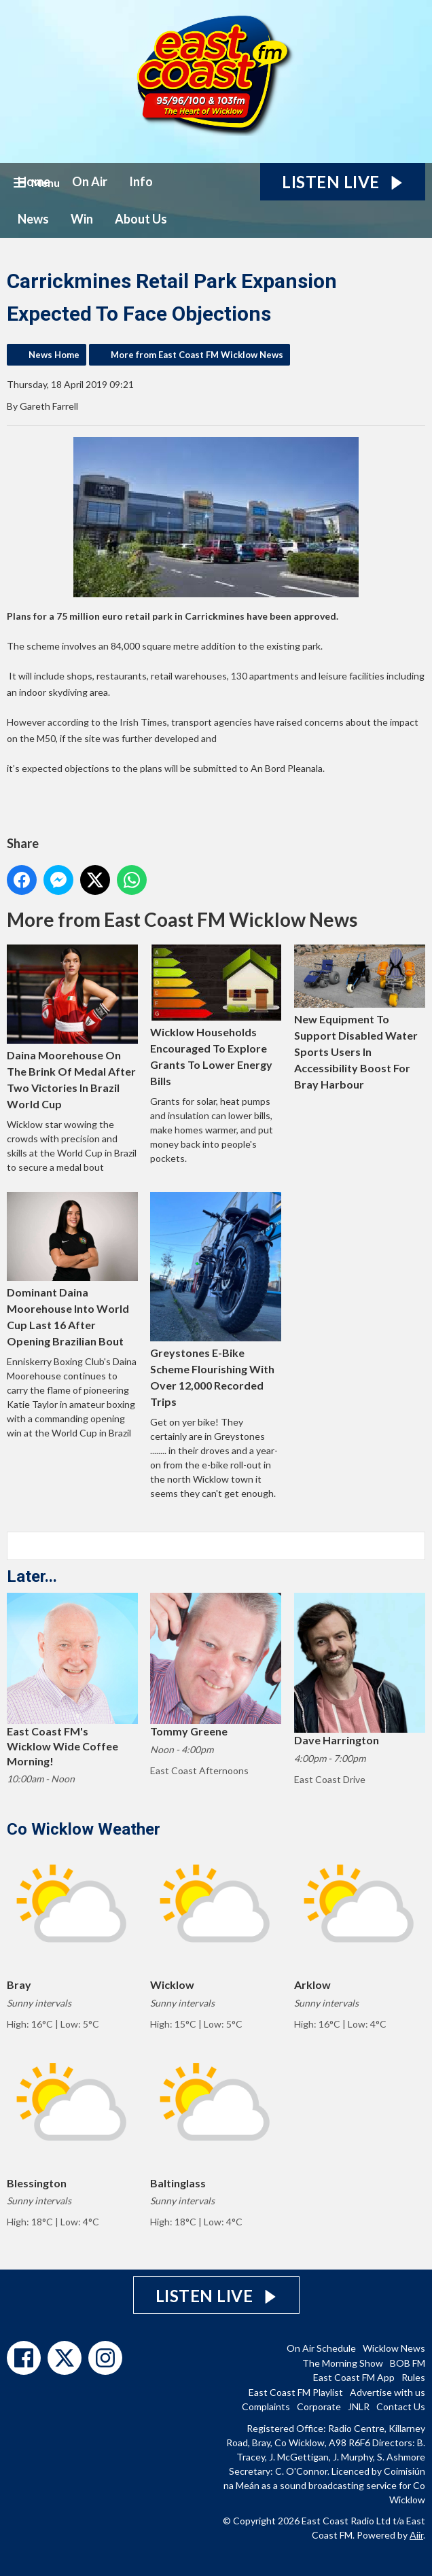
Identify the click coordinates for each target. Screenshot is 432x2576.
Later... (32, 1576)
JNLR (359, 2406)
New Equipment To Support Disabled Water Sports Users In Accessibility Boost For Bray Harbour (359, 1018)
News (33, 218)
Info (141, 181)
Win (82, 218)
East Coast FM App (354, 2377)
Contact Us (400, 2406)
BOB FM (407, 2363)
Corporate (319, 2406)
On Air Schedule (321, 2348)
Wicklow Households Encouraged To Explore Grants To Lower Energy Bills (215, 1016)
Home (34, 181)
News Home (54, 354)
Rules (413, 2377)
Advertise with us (387, 2392)
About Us (141, 218)
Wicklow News (394, 2348)
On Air (89, 181)
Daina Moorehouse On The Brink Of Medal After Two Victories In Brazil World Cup (72, 1027)
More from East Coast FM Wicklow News (197, 354)
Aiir (416, 2535)
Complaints (266, 2406)
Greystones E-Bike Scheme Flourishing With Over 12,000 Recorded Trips (215, 1299)
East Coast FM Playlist (296, 2392)
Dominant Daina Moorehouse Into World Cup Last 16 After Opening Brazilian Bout (72, 1269)
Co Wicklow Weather (83, 1829)
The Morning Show (342, 2363)
